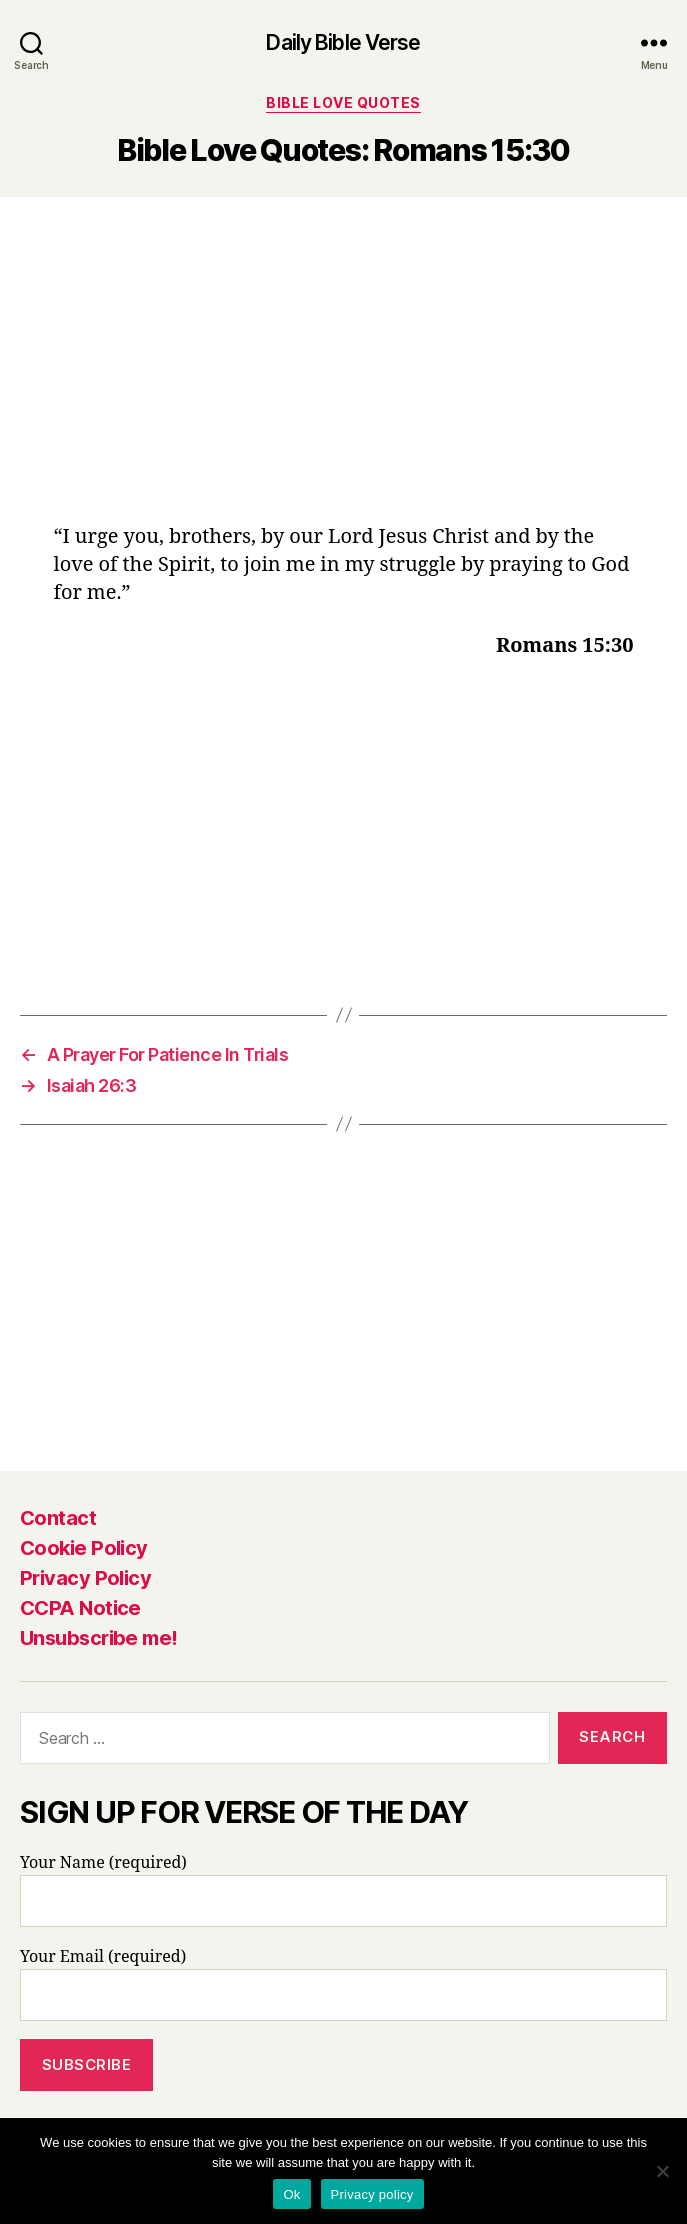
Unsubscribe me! (99, 1638)
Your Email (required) (343, 1984)
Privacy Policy (85, 1578)
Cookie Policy (84, 1548)
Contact (58, 1518)
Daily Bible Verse (343, 42)
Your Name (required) (343, 1890)
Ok (291, 2194)
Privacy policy (372, 2194)
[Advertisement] (344, 375)
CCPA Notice (80, 1608)
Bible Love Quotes (343, 102)
